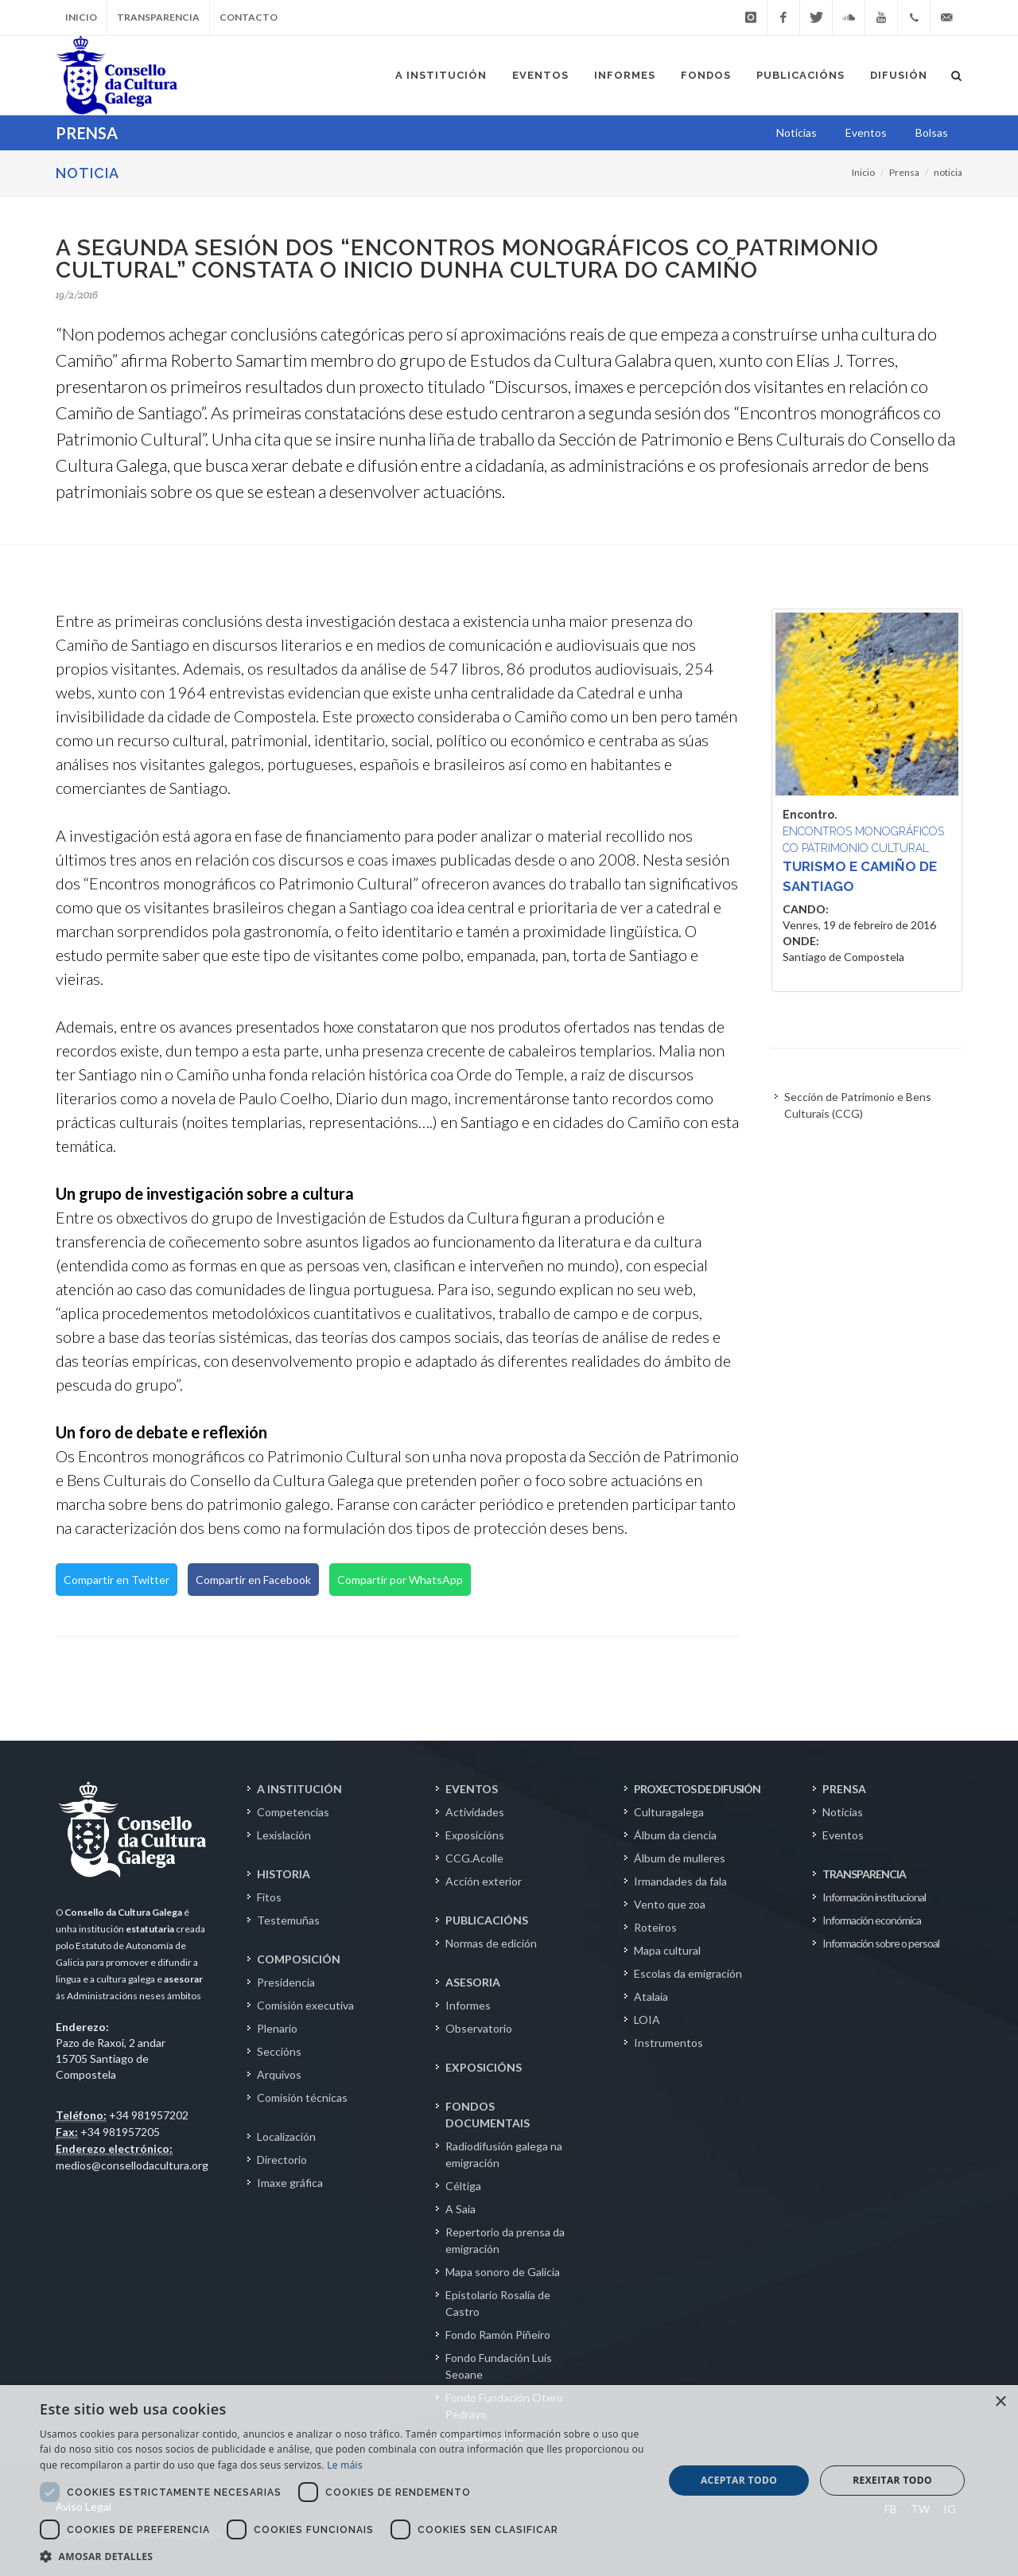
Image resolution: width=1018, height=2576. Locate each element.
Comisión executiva (305, 2005)
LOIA (647, 2019)
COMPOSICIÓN (298, 1959)
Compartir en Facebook (253, 1579)
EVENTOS (471, 1789)
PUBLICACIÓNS (486, 1920)
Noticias (842, 1812)
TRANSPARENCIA (864, 1874)
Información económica (871, 1920)
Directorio (282, 2159)
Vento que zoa (669, 1904)
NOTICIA (87, 173)
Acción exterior (483, 1881)
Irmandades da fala (680, 1881)
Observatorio (478, 2028)
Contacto (249, 17)
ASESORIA (472, 1982)
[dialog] (509, 2480)
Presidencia (286, 1982)
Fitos (269, 1897)
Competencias (293, 1812)
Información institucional (874, 1897)
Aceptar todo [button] (739, 2480)
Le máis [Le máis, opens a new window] (345, 2465)
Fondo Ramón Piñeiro (497, 2334)
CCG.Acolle (474, 1858)
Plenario (277, 2028)
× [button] (1000, 2402)
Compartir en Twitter (116, 1579)
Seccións (279, 2051)
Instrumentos (668, 2042)
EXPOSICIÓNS (483, 2067)
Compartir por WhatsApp (400, 1579)
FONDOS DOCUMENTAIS (487, 2114)
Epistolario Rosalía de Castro (497, 2303)
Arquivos (279, 2074)
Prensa (904, 172)
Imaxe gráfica (290, 2182)
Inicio (81, 17)
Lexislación (284, 1835)
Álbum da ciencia (675, 1835)
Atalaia (651, 1996)
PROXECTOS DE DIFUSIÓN (697, 1789)
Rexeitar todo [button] (892, 2480)
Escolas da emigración (688, 1973)
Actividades (474, 1812)
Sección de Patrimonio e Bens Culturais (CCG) (857, 1105)
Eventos (843, 1835)
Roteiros (655, 1927)
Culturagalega (669, 1812)
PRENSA (844, 1789)
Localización (286, 2136)
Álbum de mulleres (679, 1858)
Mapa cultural (667, 1950)
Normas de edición (491, 1943)
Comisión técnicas (302, 2097)
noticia (948, 172)
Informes (468, 2005)
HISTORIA (283, 1874)
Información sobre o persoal (880, 1943)
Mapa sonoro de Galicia (502, 2271)
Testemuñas (288, 1920)
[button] (342, 2556)
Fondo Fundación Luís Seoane (498, 2366)
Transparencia (158, 17)
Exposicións (474, 1835)
